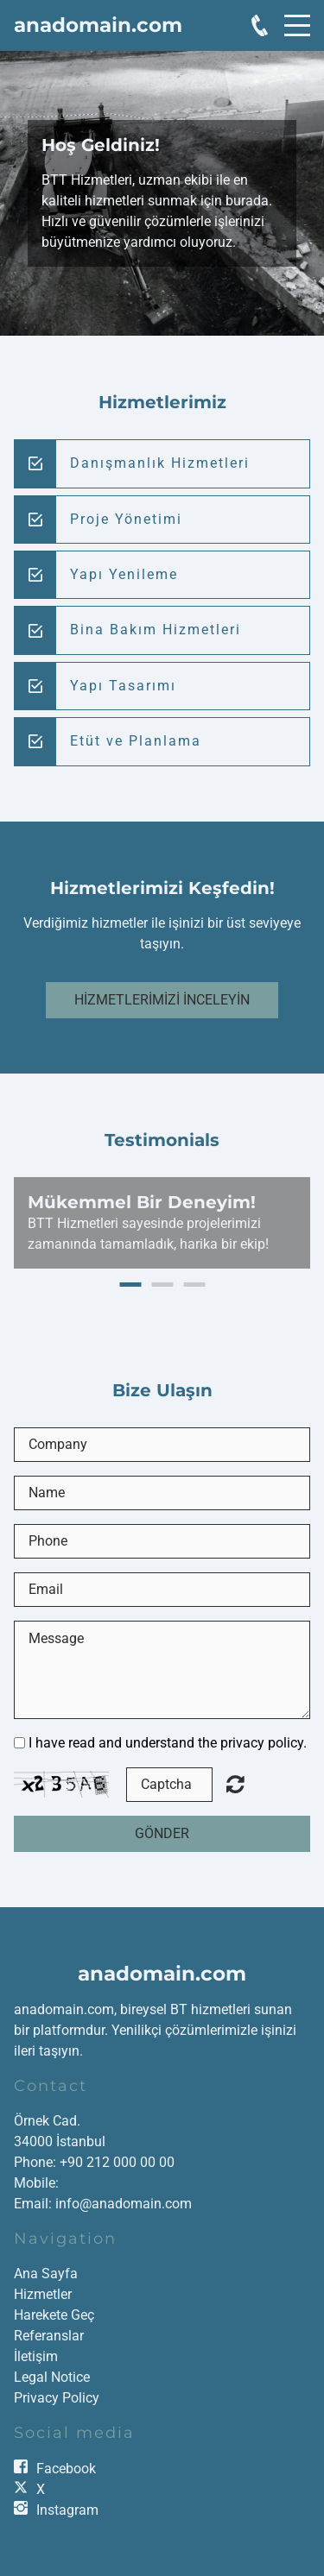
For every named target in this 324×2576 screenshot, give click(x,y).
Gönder (162, 1833)
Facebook (66, 2468)
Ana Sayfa (46, 2273)
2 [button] (162, 1284)
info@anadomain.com (123, 2203)
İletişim (36, 2356)
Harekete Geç (54, 2315)
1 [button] (130, 1284)
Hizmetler (43, 2294)
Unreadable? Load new (235, 1783)
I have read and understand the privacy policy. (168, 1743)
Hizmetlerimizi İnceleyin (162, 1000)
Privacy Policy (56, 2398)
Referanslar (49, 2335)
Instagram (67, 2510)
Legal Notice (52, 2377)
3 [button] (194, 1284)
